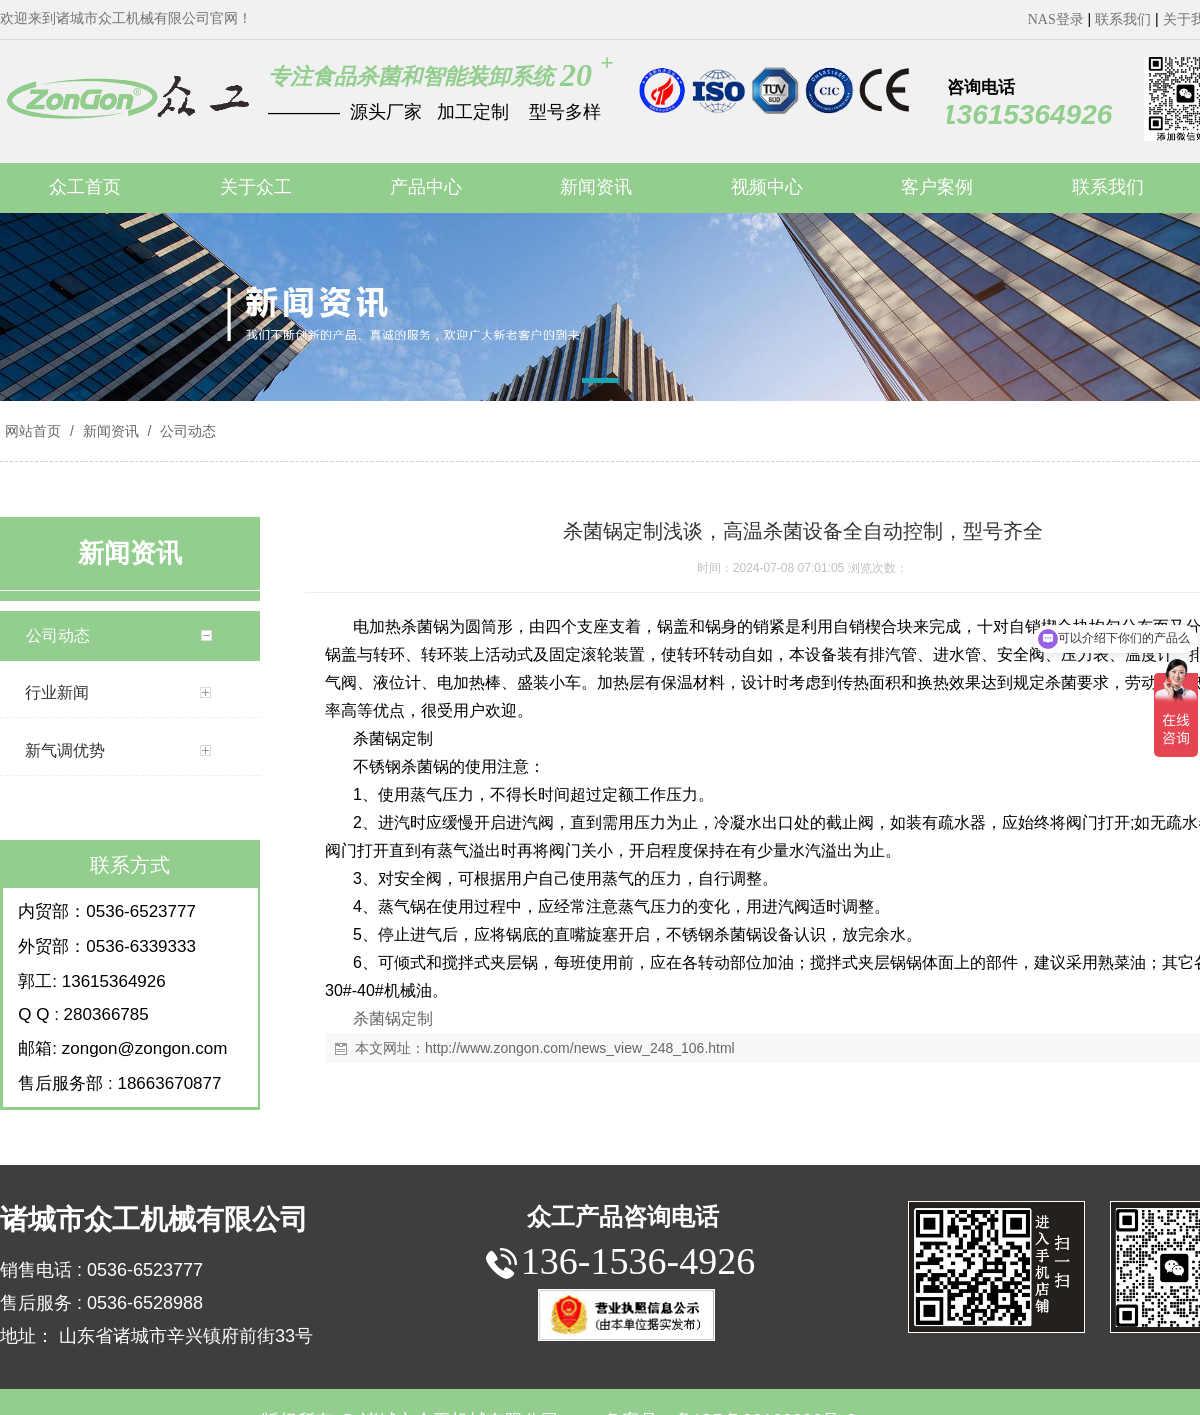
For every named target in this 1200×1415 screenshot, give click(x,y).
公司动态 (186, 431)
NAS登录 (1056, 19)
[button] (600, 384)
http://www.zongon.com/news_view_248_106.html (580, 1048)
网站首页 (33, 431)
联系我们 (1123, 19)
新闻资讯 (111, 431)
